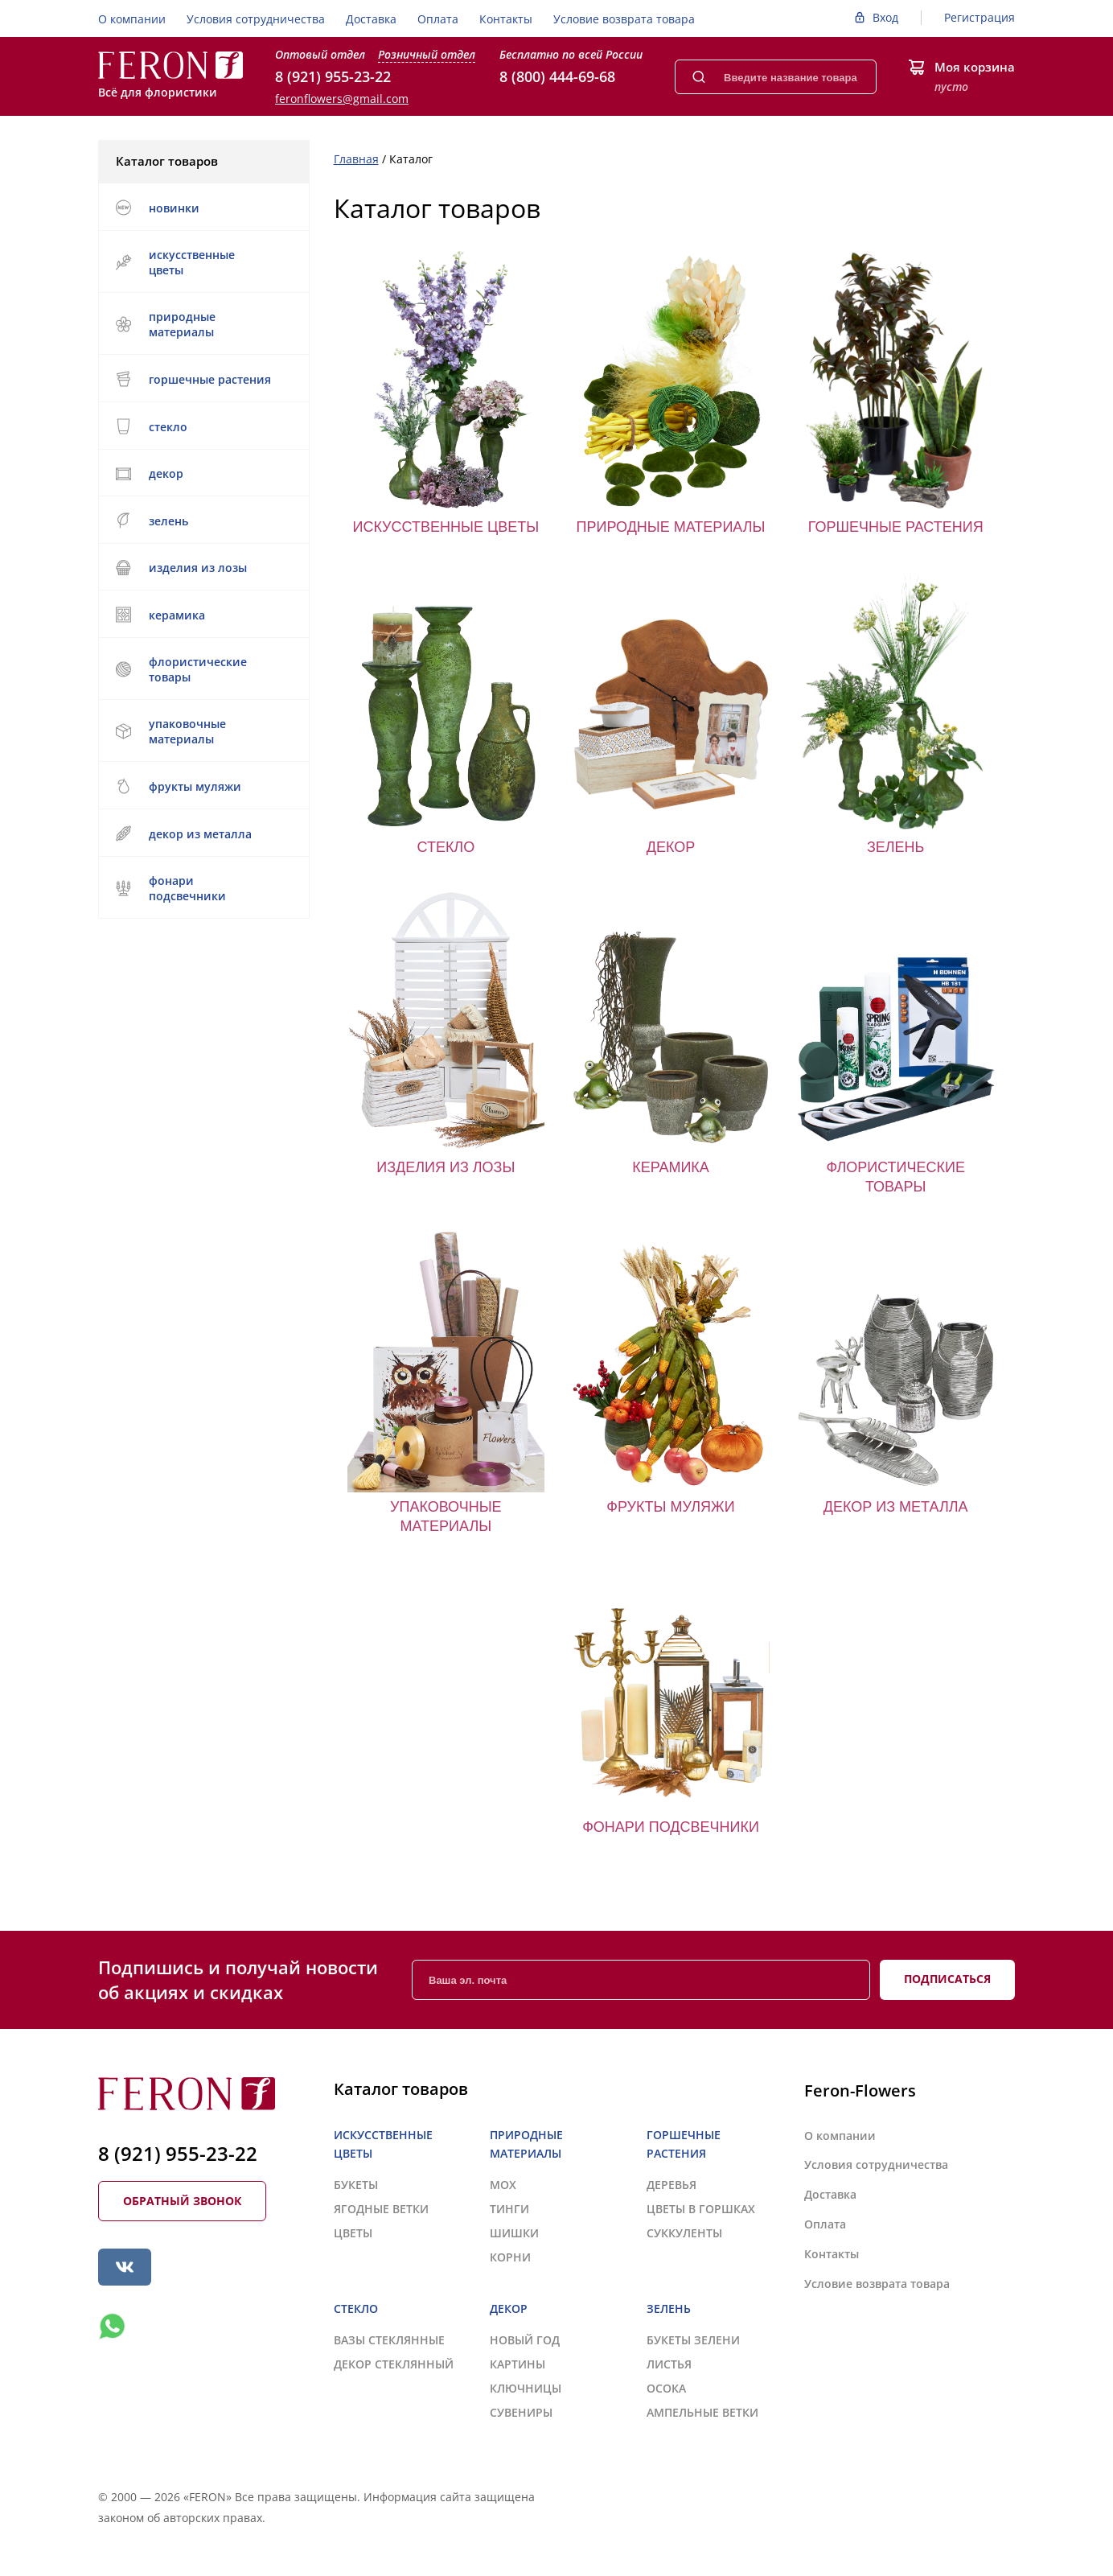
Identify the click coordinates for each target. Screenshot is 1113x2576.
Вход (885, 17)
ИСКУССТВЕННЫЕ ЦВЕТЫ (202, 262)
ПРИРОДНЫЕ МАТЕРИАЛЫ (202, 324)
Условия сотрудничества (256, 19)
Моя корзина (974, 67)
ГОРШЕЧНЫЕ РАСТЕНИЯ (202, 379)
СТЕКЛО (202, 426)
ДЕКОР (202, 473)
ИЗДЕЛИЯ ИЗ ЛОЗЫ (202, 567)
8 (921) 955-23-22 (333, 76)
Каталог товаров (203, 161)
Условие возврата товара (624, 19)
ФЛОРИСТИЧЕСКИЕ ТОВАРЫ (202, 669)
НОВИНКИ (157, 208)
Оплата (437, 19)
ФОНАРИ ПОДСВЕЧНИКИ (202, 888)
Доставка (371, 19)
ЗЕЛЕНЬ (202, 520)
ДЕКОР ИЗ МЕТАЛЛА (202, 833)
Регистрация (979, 17)
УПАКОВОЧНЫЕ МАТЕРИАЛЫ (202, 731)
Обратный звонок (182, 2200)
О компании (132, 19)
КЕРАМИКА (202, 615)
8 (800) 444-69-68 (557, 76)
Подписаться (947, 1978)
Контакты (505, 19)
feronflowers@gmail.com (342, 98)
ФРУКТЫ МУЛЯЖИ (178, 786)
